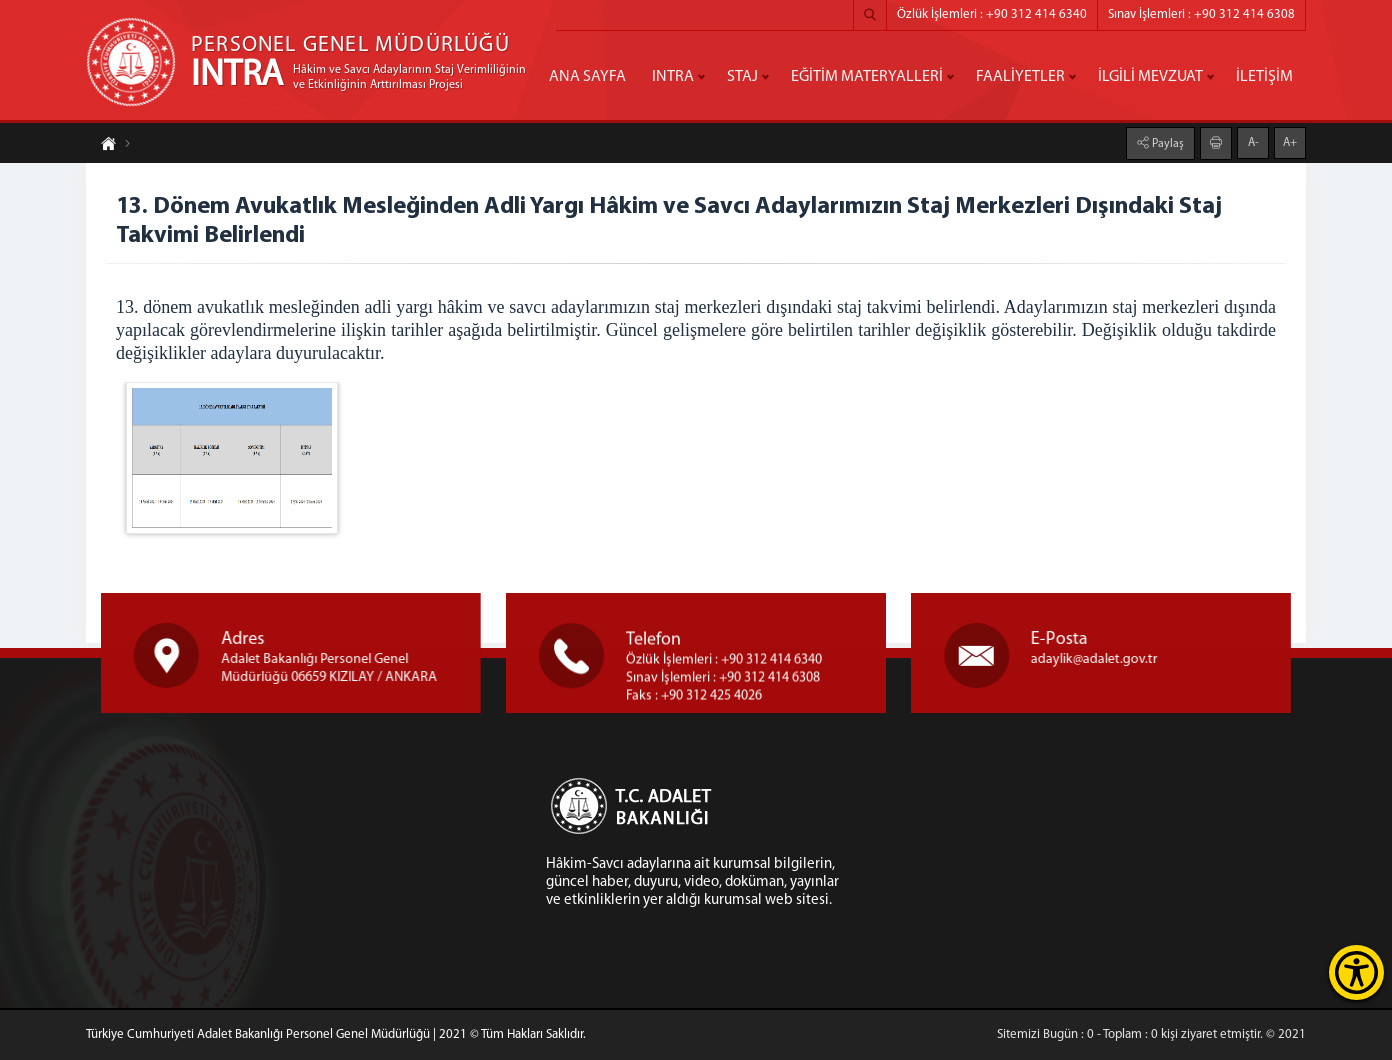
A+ (1290, 141)
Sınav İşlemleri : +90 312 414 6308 (1201, 14)
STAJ (742, 77)
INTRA (673, 77)
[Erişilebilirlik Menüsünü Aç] (1356, 972)
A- (1253, 141)
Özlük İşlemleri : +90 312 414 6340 (992, 14)
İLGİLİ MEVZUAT (1150, 77)
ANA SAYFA (587, 77)
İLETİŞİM (1264, 77)
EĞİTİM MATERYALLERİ (867, 77)
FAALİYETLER (1020, 77)
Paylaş (1166, 142)
